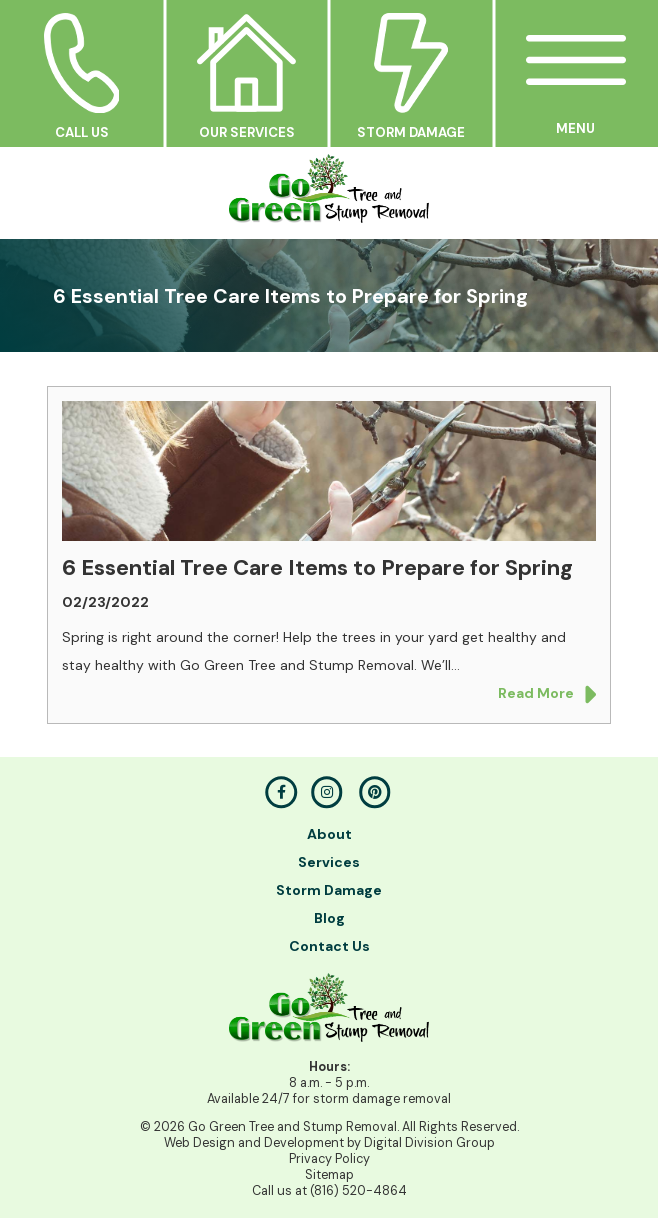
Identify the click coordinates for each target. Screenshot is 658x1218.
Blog (329, 918)
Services (329, 862)
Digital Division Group (429, 1143)
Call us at (329, 1191)
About (329, 834)
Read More (547, 695)
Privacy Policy (329, 1159)
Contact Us (329, 946)
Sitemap (329, 1175)
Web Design (199, 1143)
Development (304, 1143)
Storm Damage (329, 890)
